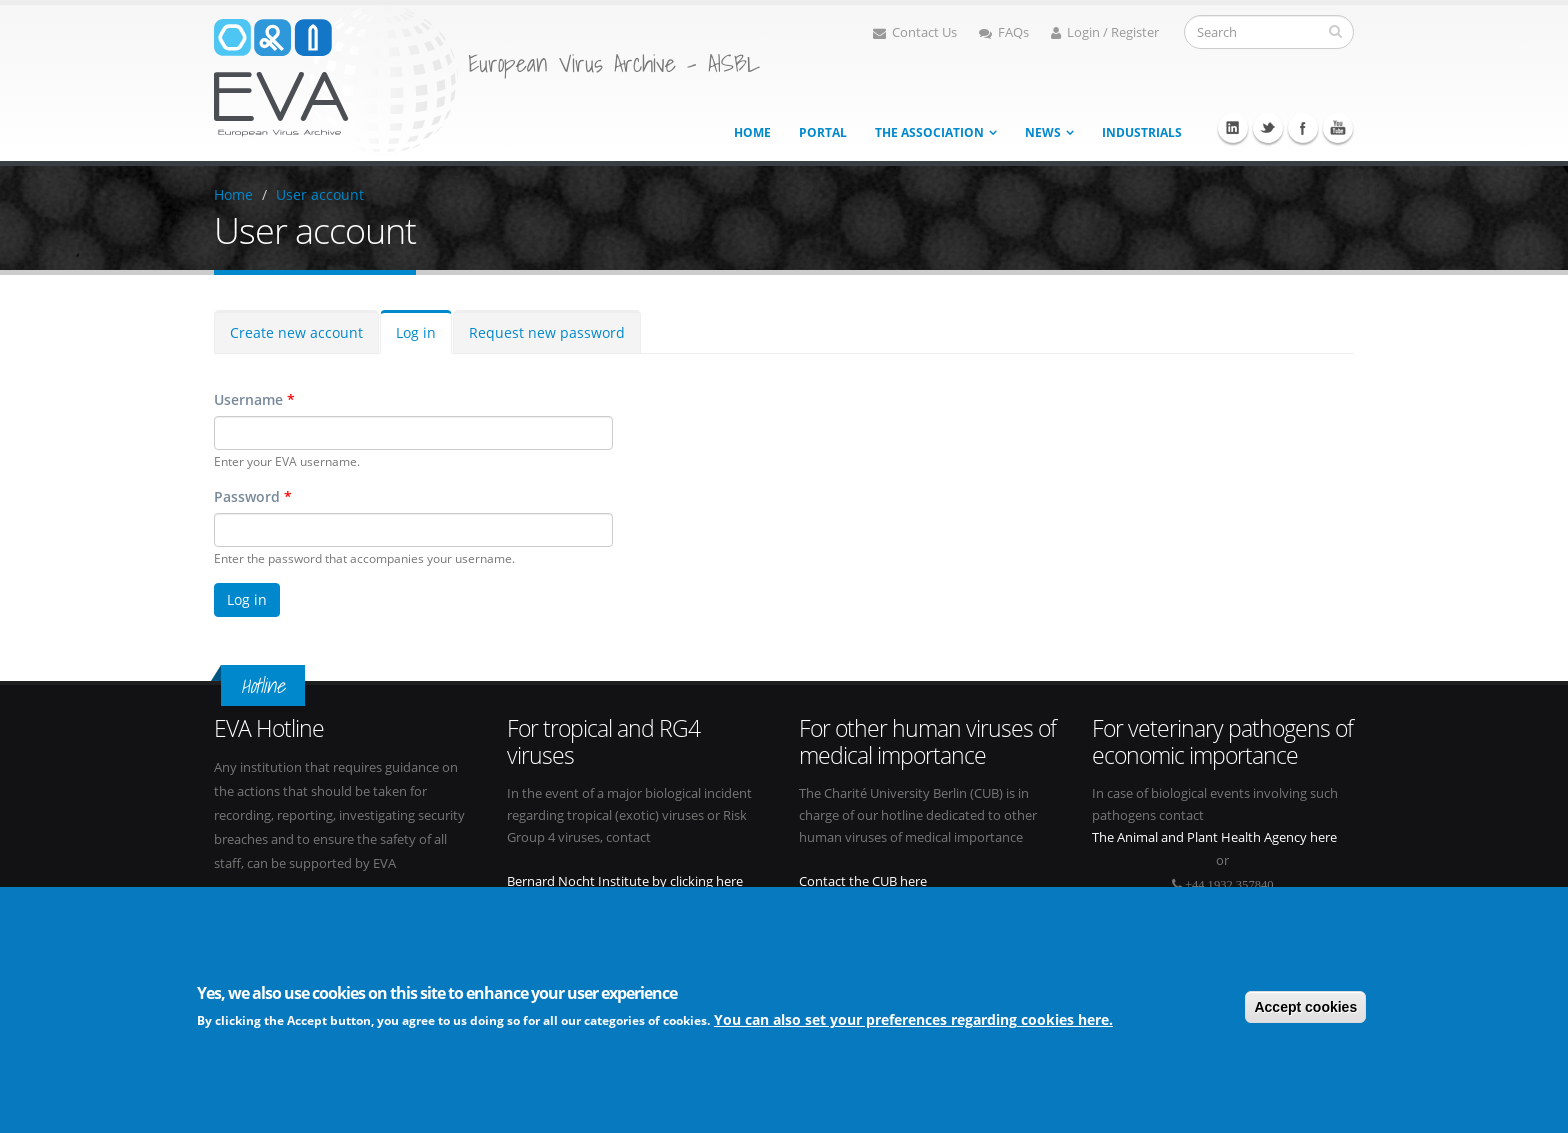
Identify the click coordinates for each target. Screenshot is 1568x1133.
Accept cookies (1305, 1007)
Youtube (1338, 128)
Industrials (1142, 132)
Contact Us (915, 32)
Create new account (296, 332)
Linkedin (1233, 128)
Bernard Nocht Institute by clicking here (625, 881)
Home (752, 132)
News (1043, 132)
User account (320, 194)
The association (929, 132)
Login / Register (1105, 32)
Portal (823, 132)
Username (254, 399)
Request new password (547, 332)
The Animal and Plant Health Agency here (1214, 837)
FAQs (1004, 32)
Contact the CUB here (863, 881)
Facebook (1303, 128)
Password (253, 496)
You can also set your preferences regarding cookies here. (913, 1020)
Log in (416, 332)
